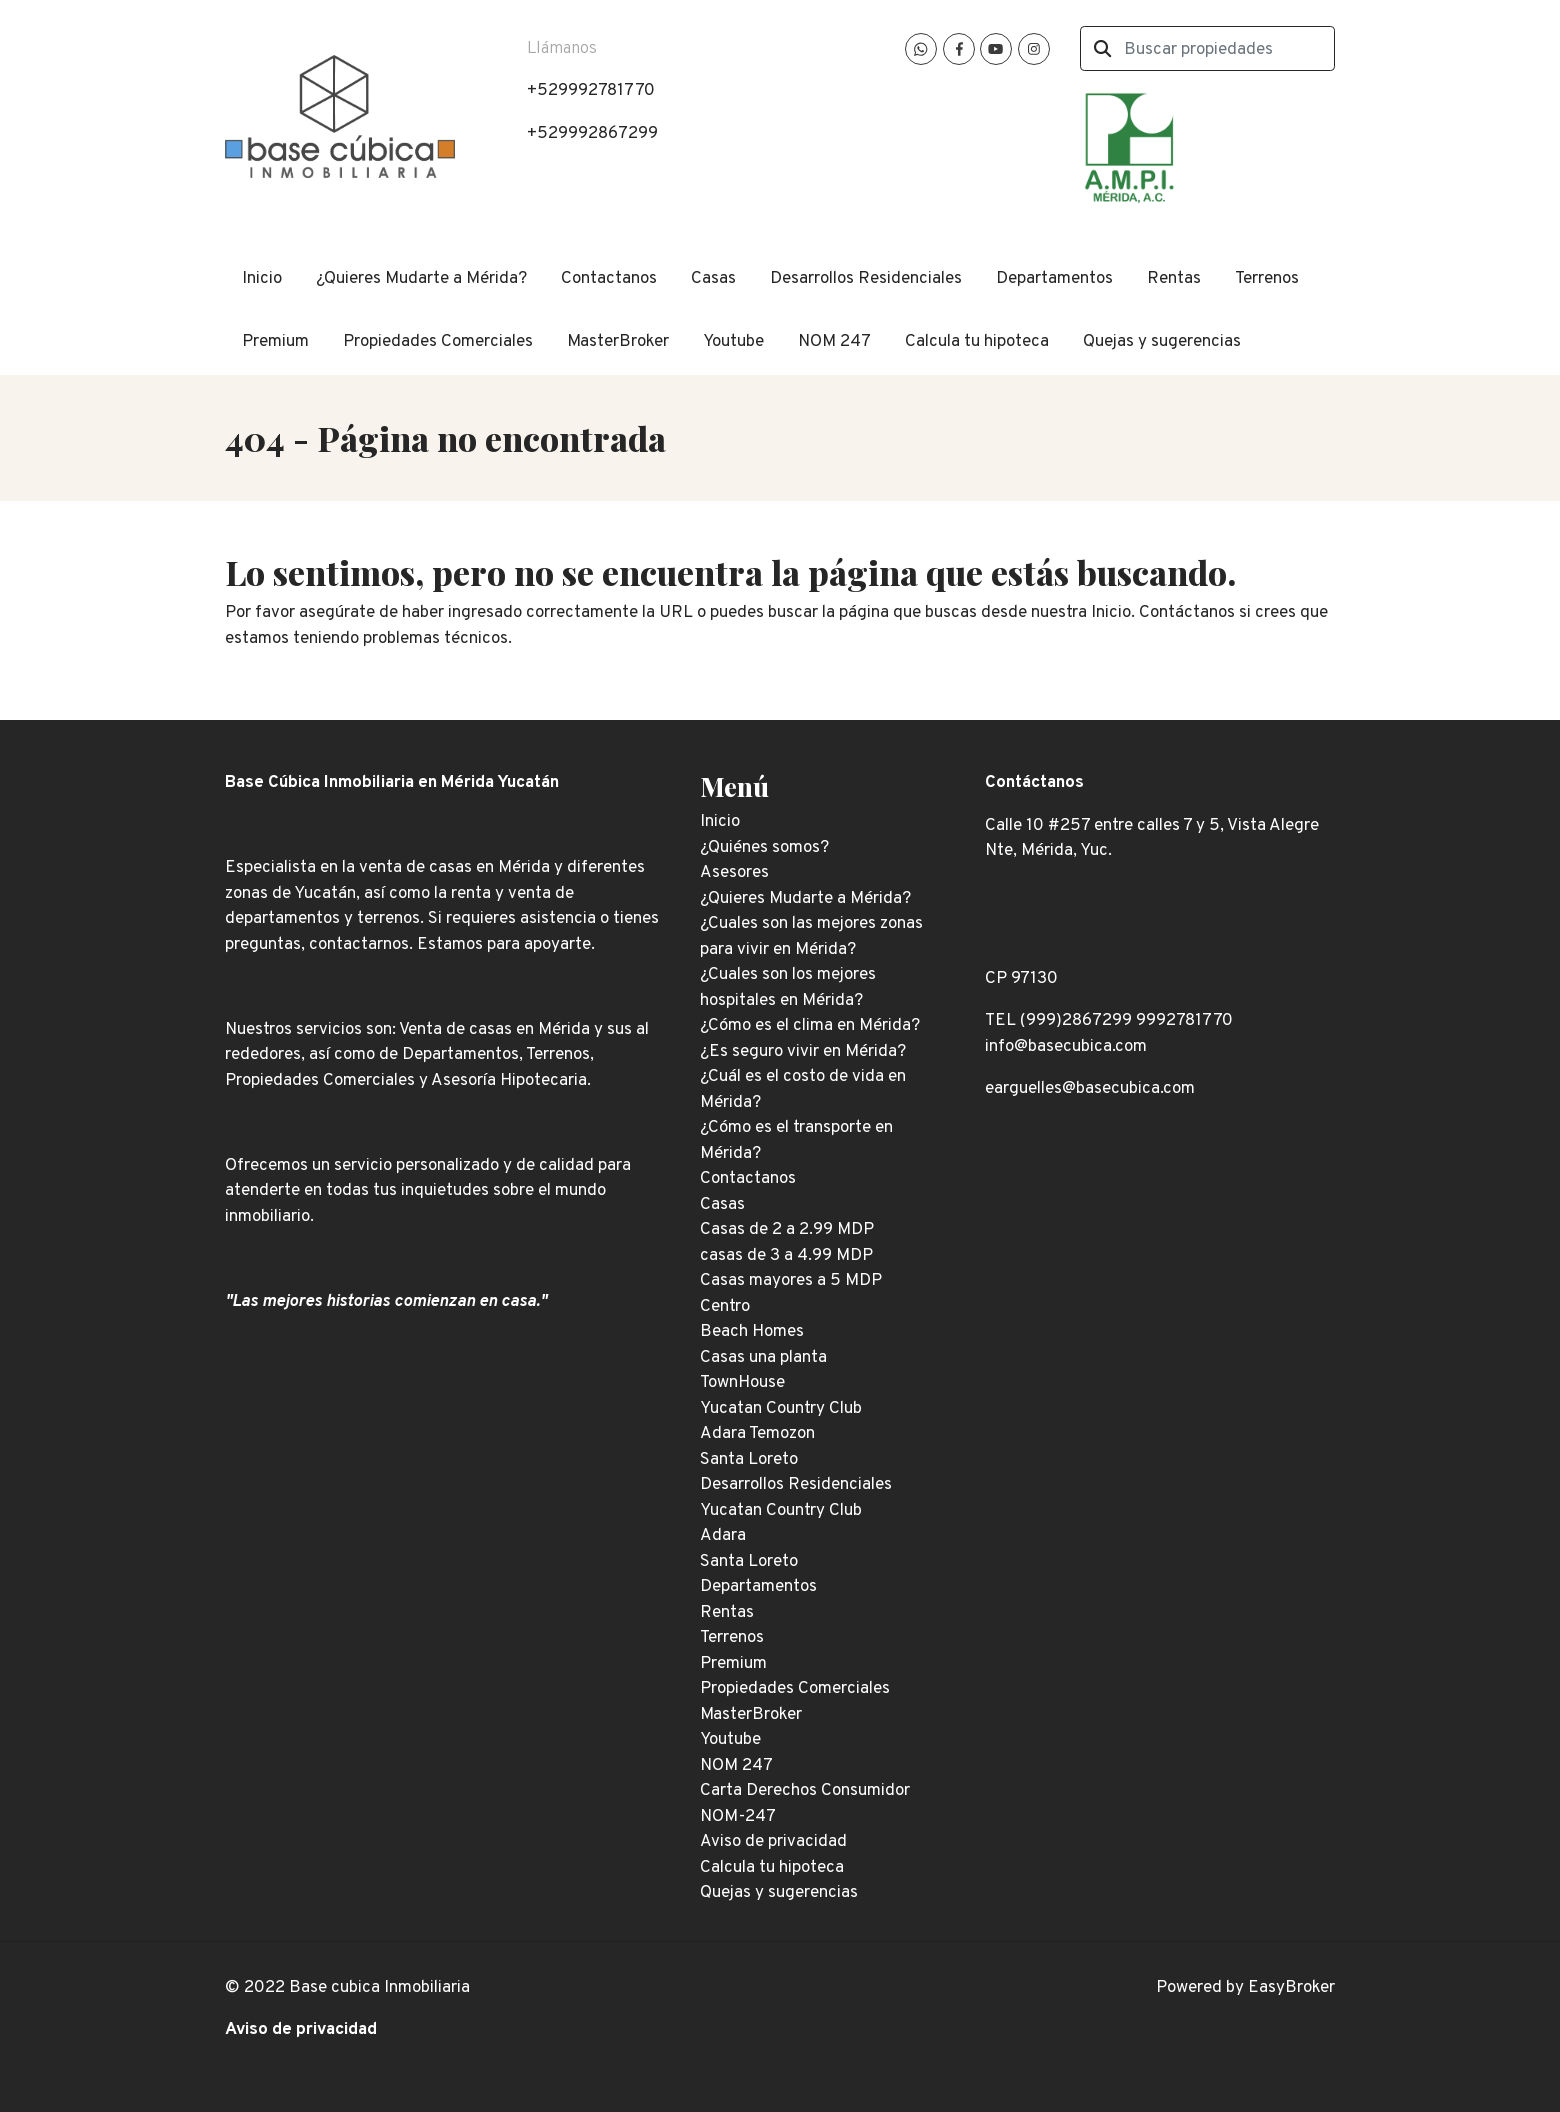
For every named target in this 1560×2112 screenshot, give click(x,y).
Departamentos (1054, 279)
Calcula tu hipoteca (977, 342)
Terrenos (1267, 279)
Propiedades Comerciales (438, 342)
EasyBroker (1291, 1988)
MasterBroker (618, 342)
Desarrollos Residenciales (866, 279)
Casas (713, 279)
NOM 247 (834, 342)
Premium (275, 342)
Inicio (262, 279)
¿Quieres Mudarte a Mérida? (421, 279)
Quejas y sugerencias (1162, 342)
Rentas (1174, 279)
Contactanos (609, 279)
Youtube (733, 342)
